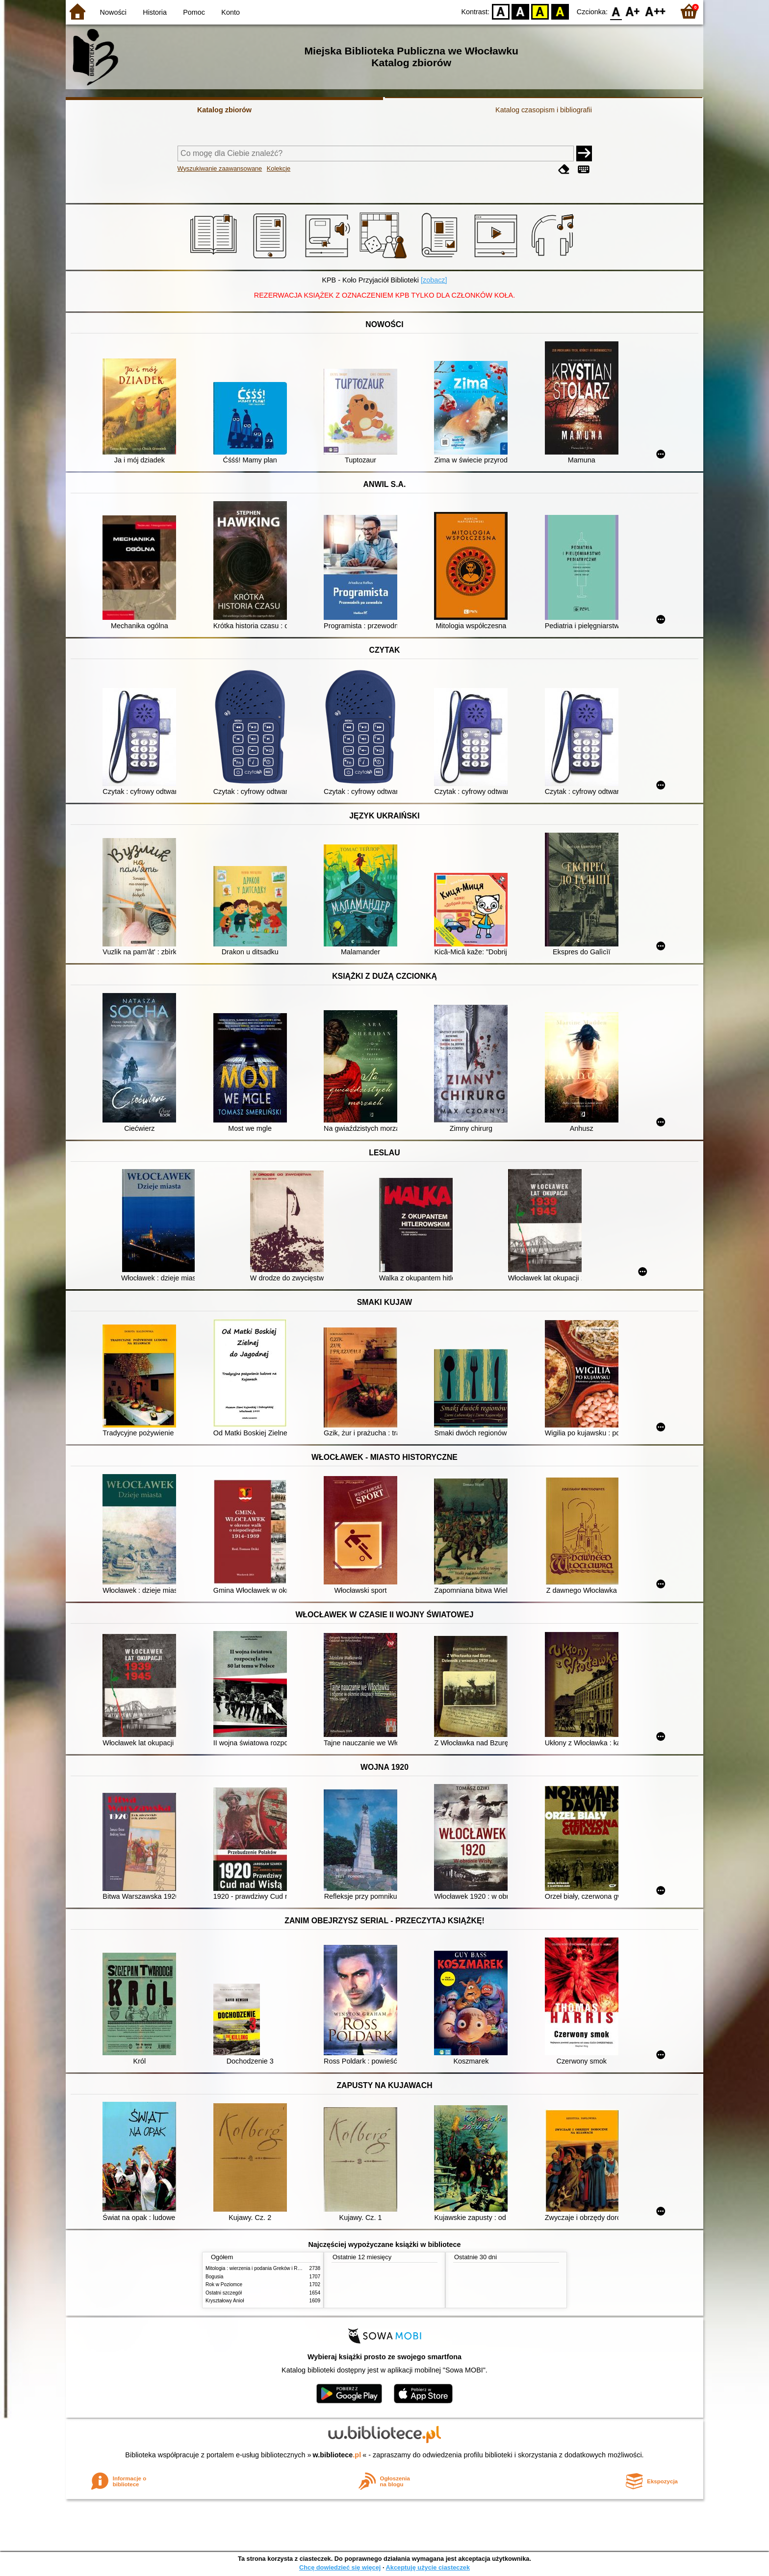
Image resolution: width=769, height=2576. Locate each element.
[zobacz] (434, 280)
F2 (655, 11)
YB (540, 11)
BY (560, 11)
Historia (155, 12)
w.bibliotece (337, 2455)
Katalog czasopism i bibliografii (543, 110)
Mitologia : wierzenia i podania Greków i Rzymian (259, 2268)
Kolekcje (278, 168)
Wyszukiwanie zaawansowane (220, 168)
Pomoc (194, 12)
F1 (633, 11)
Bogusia (214, 2276)
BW (520, 11)
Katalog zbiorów (224, 110)
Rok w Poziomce (223, 2284)
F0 (615, 11)
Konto (230, 12)
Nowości (113, 12)
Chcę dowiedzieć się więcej (340, 2567)
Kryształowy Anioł (224, 2300)
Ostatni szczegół (223, 2292)
